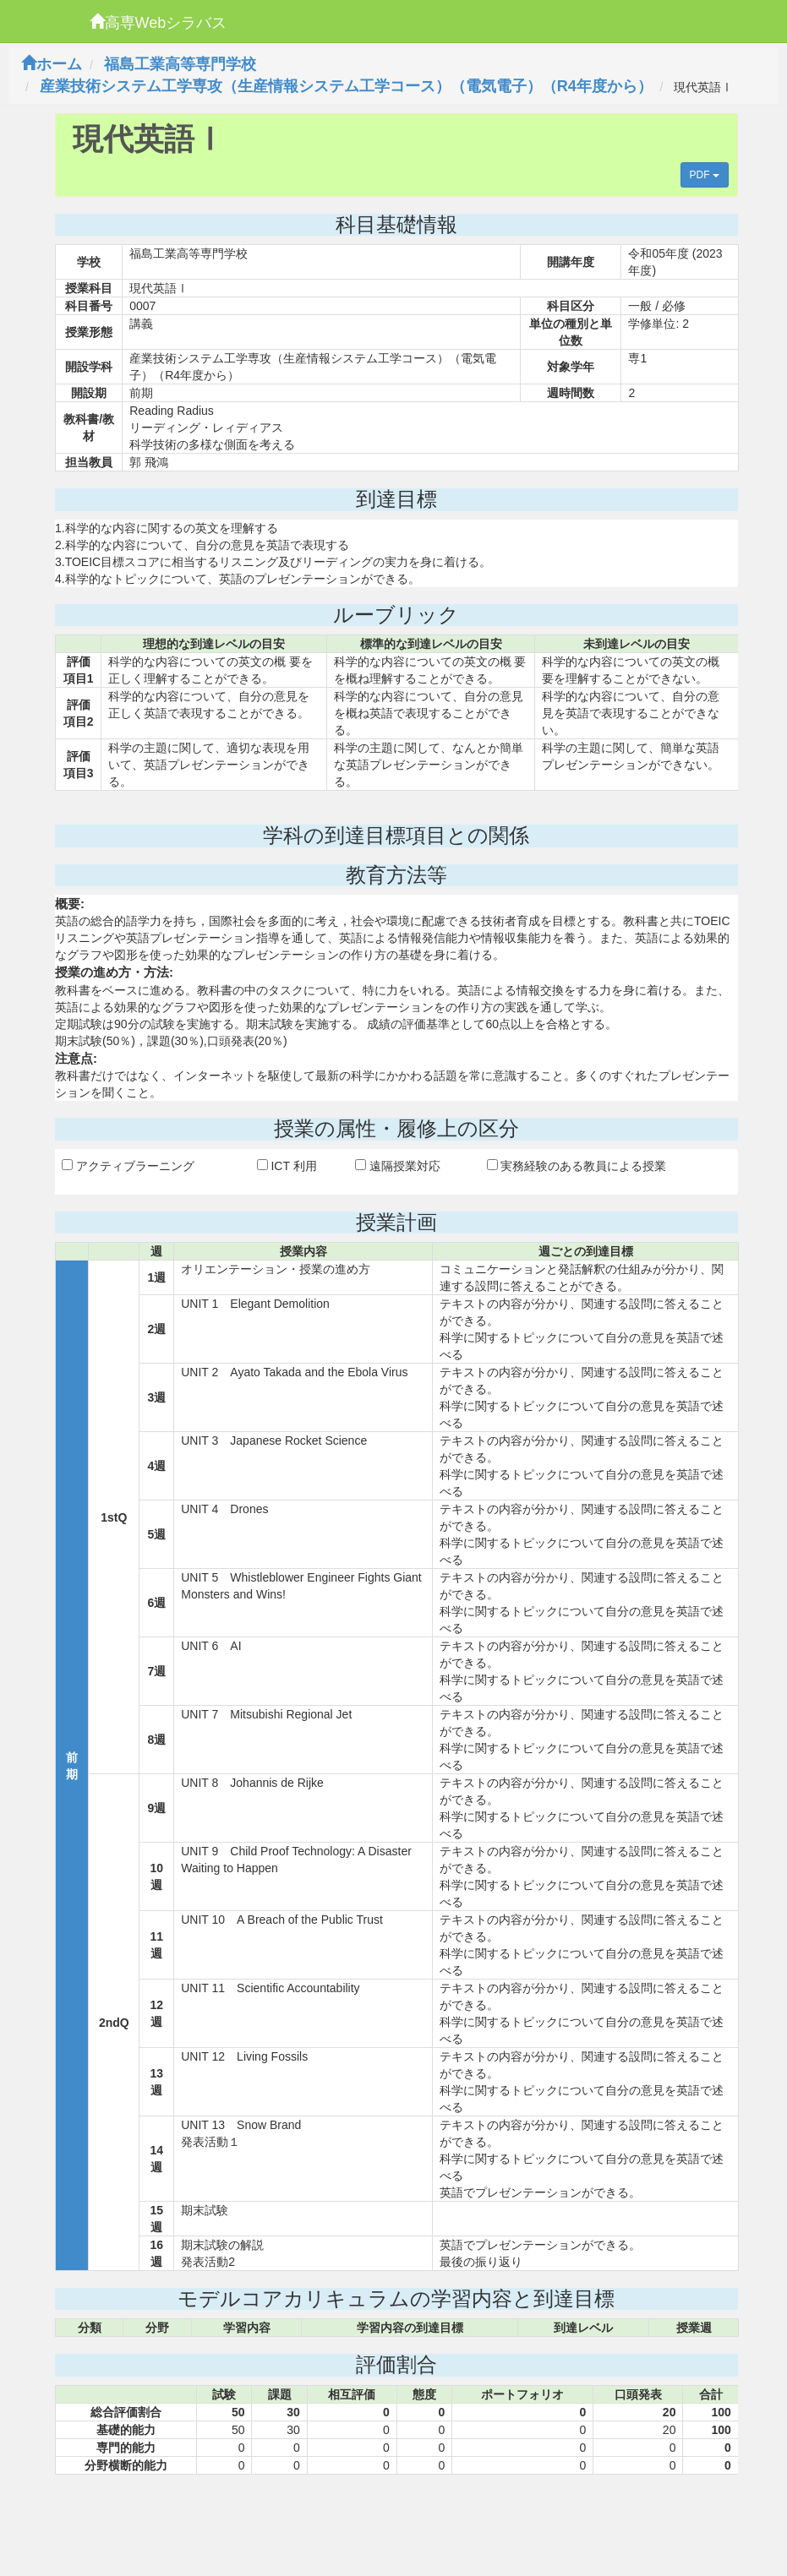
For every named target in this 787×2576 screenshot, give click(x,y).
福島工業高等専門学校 (180, 64)
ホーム (51, 64)
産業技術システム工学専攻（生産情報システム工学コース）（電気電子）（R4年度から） (346, 86)
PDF (704, 175)
